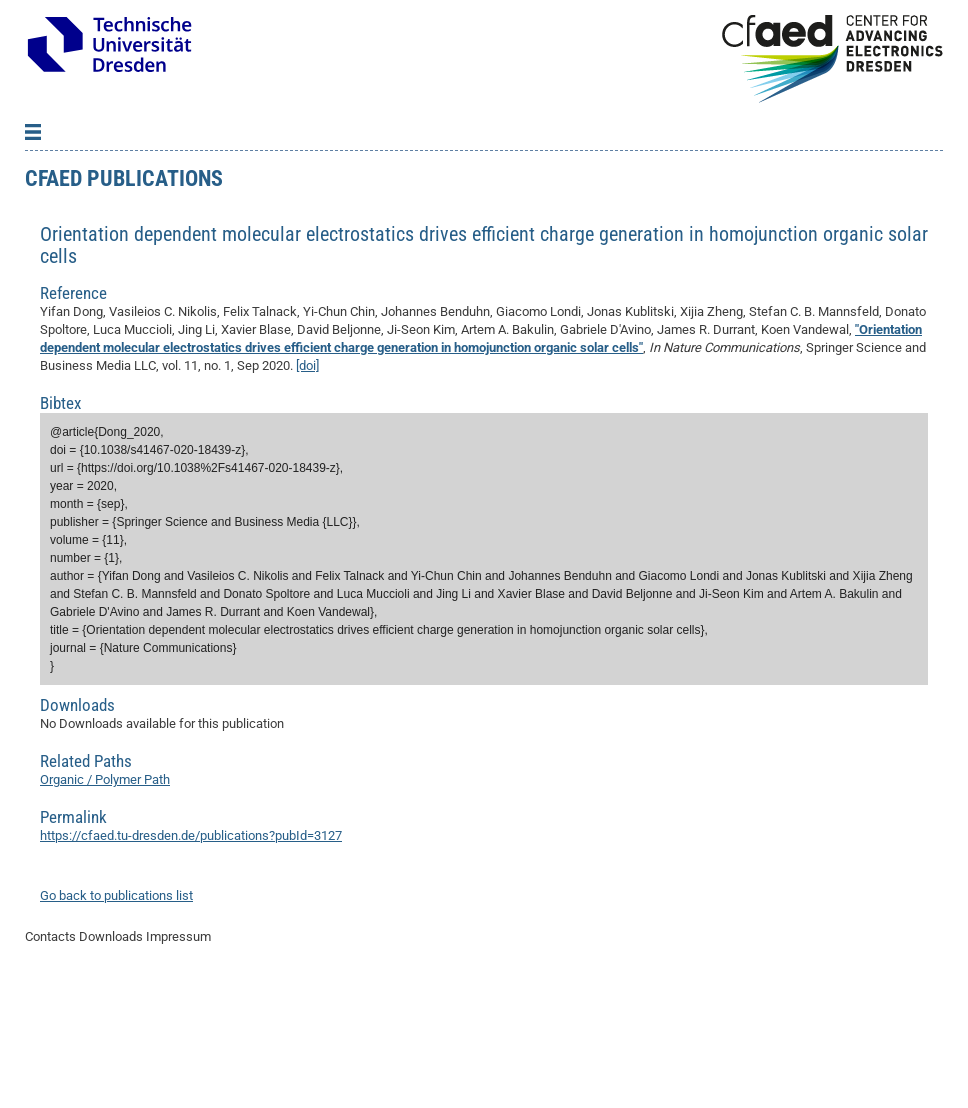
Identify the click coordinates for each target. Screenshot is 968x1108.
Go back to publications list (116, 1015)
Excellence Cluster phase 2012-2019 (134, 244)
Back (54, 154)
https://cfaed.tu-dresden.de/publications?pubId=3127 (191, 955)
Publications (65, 214)
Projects (54, 184)
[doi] (307, 485)
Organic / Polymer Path (105, 899)
